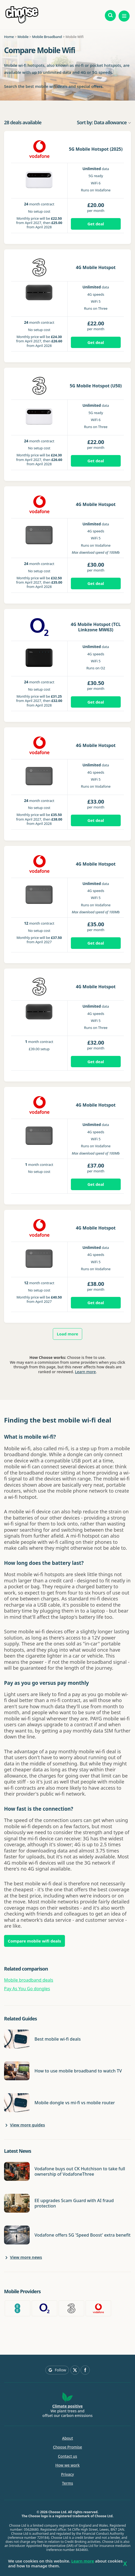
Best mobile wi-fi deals (57, 2039)
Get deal (96, 223)
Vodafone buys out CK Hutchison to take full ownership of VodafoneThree (79, 2171)
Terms (67, 2483)
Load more (67, 1334)
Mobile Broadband (47, 36)
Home (9, 36)
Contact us (67, 2456)
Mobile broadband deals (28, 1980)
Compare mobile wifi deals (34, 1941)
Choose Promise (67, 2447)
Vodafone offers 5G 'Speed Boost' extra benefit (82, 2235)
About (67, 2438)
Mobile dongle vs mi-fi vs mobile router (74, 2103)
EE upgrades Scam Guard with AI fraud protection (74, 2203)
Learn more (85, 1371)
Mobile (23, 36)
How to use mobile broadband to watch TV (78, 2071)
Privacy (67, 2474)
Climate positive (67, 2406)
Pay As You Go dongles (27, 1989)
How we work (67, 2465)
